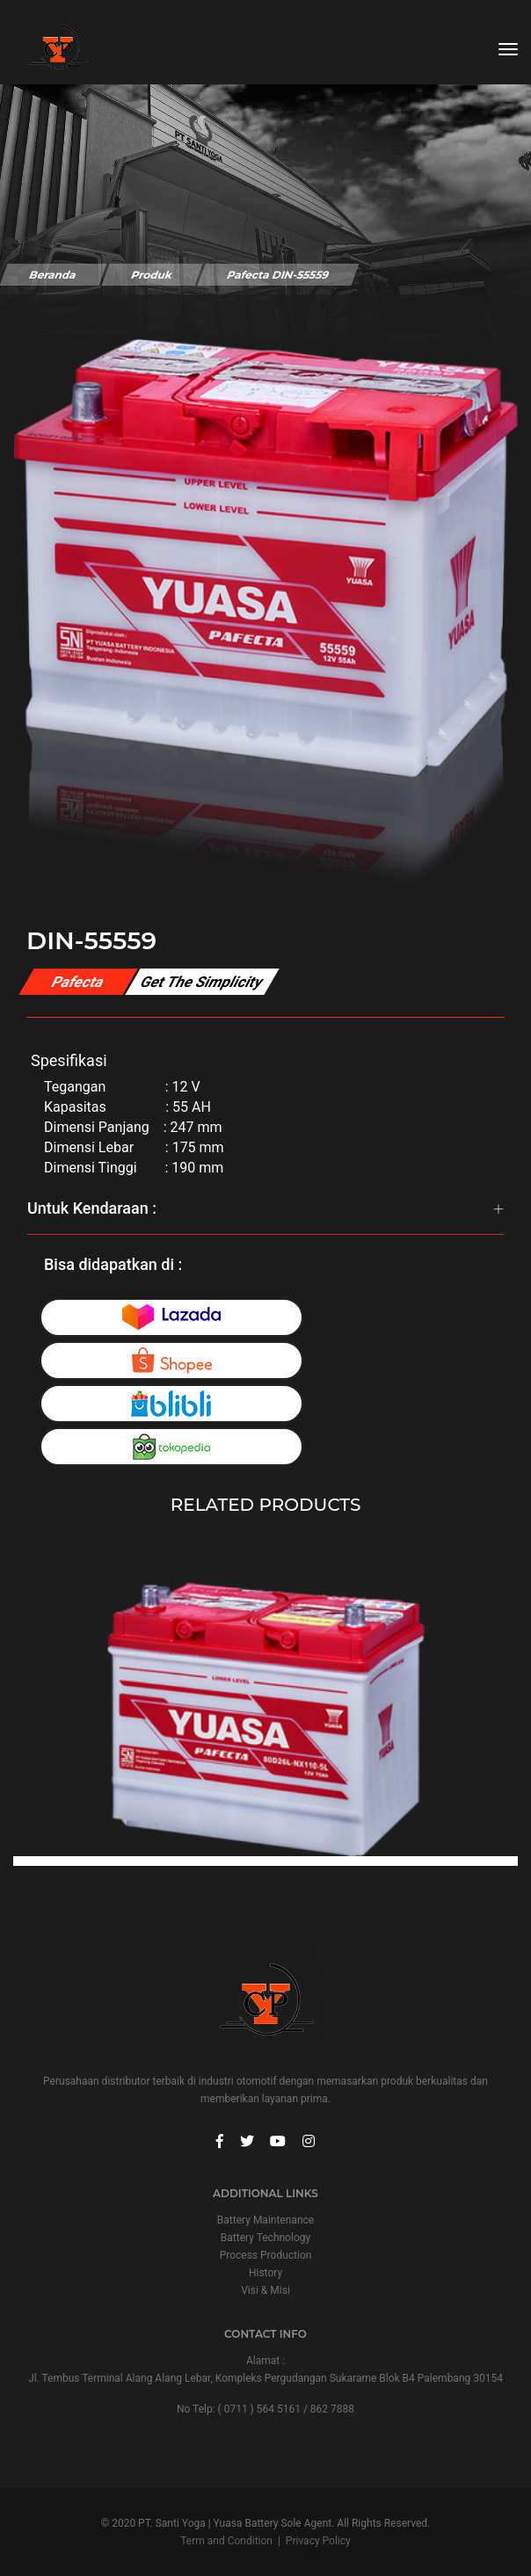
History (265, 2273)
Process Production (266, 2255)
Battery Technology (265, 2237)
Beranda (52, 274)
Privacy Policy (318, 2541)
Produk (151, 274)
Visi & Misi (265, 2290)
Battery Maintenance (265, 2220)
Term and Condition (226, 2541)
